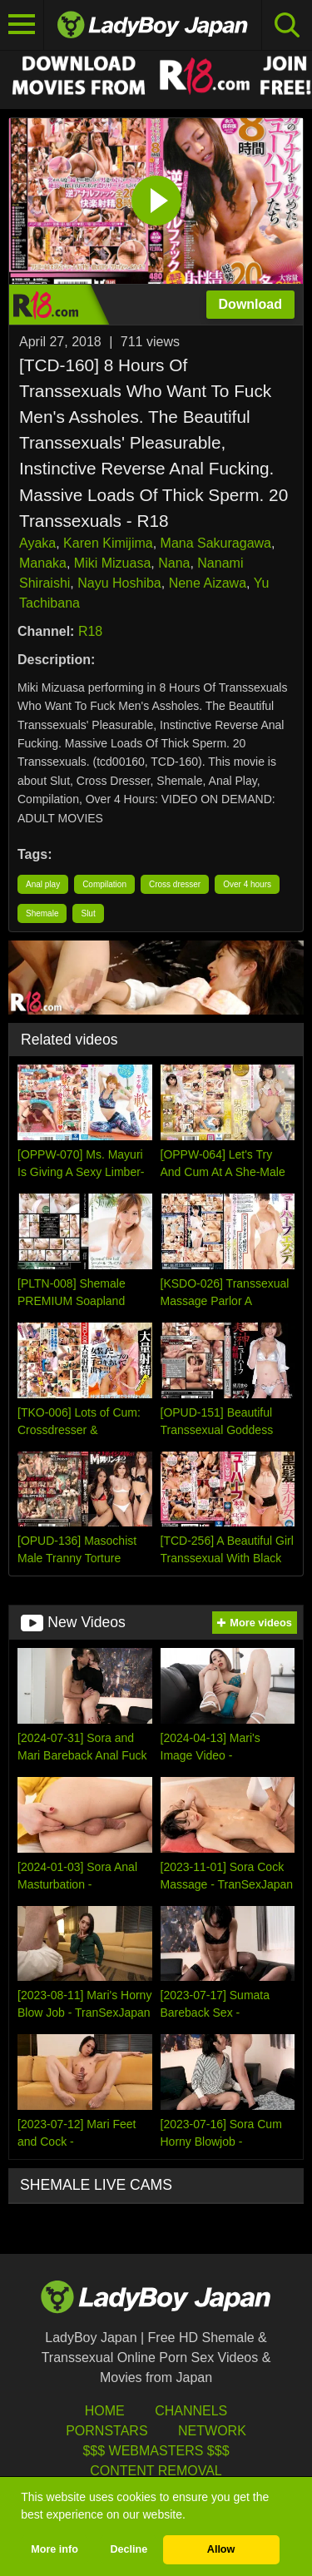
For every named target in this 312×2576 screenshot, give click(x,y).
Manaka (43, 563)
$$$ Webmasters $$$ (155, 2451)
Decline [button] (128, 2549)
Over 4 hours (247, 884)
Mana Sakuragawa (216, 543)
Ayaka (37, 543)
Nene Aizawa (207, 583)
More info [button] (54, 2549)
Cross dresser (175, 884)
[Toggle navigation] (22, 25)
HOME (105, 2411)
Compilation (104, 884)
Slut (88, 913)
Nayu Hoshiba (119, 583)
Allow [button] (221, 2549)
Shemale (42, 913)
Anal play (43, 884)
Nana (174, 563)
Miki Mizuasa (112, 563)
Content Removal (156, 2471)
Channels (191, 2411)
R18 (90, 631)
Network (212, 2431)
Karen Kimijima (108, 543)
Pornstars (106, 2431)
